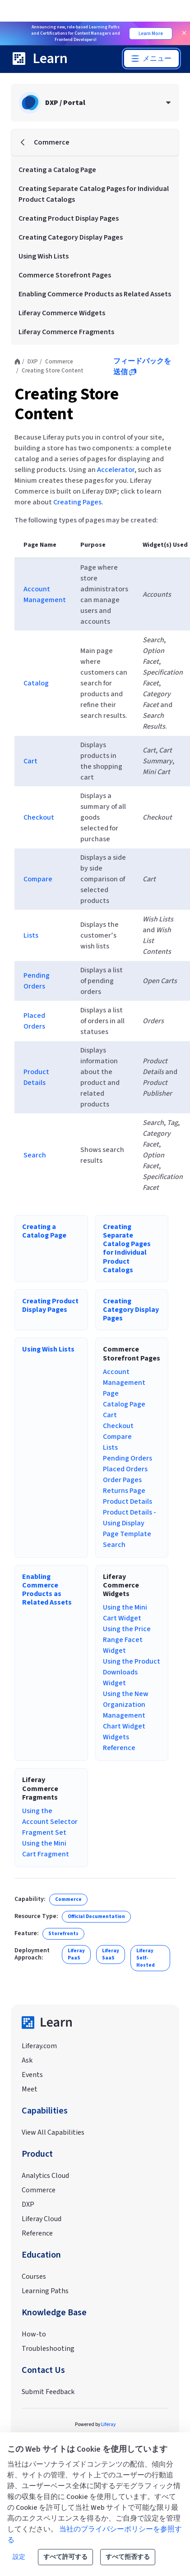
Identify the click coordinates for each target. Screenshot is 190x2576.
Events (32, 2075)
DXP (28, 2204)
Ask (27, 2060)
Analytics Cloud (45, 2176)
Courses (34, 2276)
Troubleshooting (48, 2349)
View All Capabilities (53, 2132)
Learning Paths (45, 2291)
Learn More (151, 33)
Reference (37, 2233)
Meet (29, 2089)
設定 (19, 2557)
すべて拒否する (128, 2557)
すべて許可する (65, 2557)
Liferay (108, 2424)
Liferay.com (39, 2046)
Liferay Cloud (41, 2219)
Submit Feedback (48, 2392)
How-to (34, 2334)
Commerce (39, 2190)
